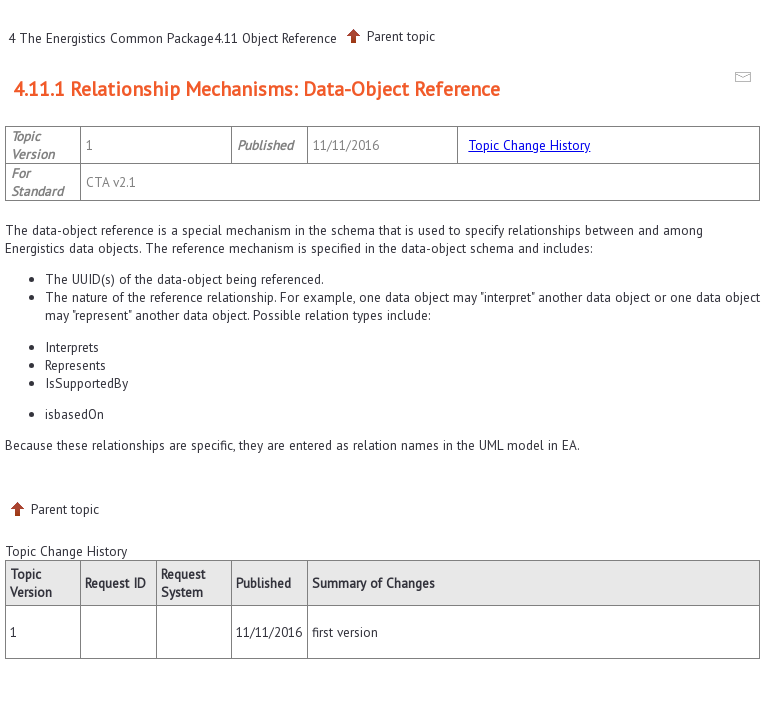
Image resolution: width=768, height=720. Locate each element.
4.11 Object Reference (275, 38)
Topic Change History (529, 145)
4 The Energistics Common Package (111, 38)
